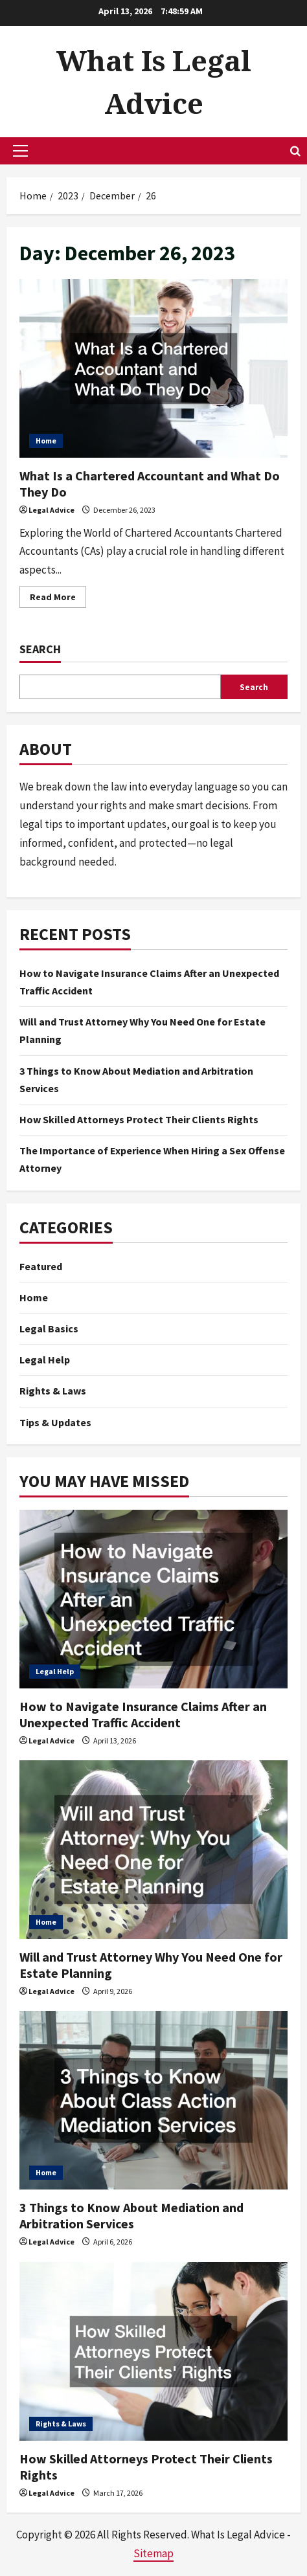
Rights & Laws (52, 1390)
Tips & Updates (55, 1422)
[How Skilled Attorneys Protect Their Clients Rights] (153, 2351)
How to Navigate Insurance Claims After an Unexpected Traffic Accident (143, 1714)
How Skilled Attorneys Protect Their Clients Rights (138, 1119)
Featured (40, 1266)
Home (46, 440)
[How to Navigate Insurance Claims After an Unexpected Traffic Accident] (153, 1599)
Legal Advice (51, 510)
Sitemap (153, 2553)
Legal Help (44, 1359)
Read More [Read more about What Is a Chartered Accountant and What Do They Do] (58, 599)
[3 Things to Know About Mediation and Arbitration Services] (153, 2100)
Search (40, 649)
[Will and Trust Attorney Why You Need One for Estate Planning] (153, 1849)
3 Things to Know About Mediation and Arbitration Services (131, 2215)
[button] (20, 150)
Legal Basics (48, 1328)
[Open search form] (295, 151)
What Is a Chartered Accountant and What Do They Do (153, 368)
